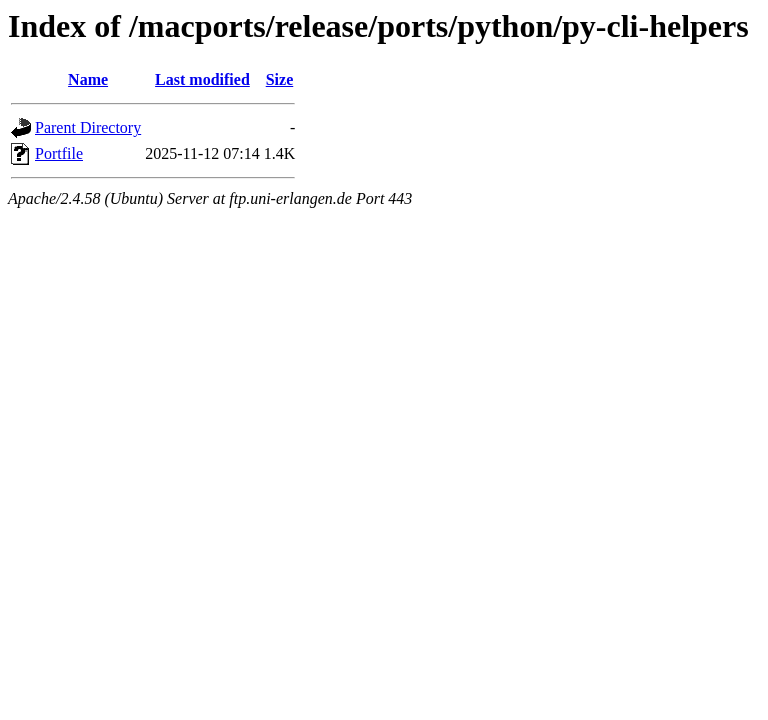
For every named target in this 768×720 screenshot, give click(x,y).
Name (88, 79)
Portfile (59, 153)
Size (280, 79)
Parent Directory (88, 127)
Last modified (202, 79)
